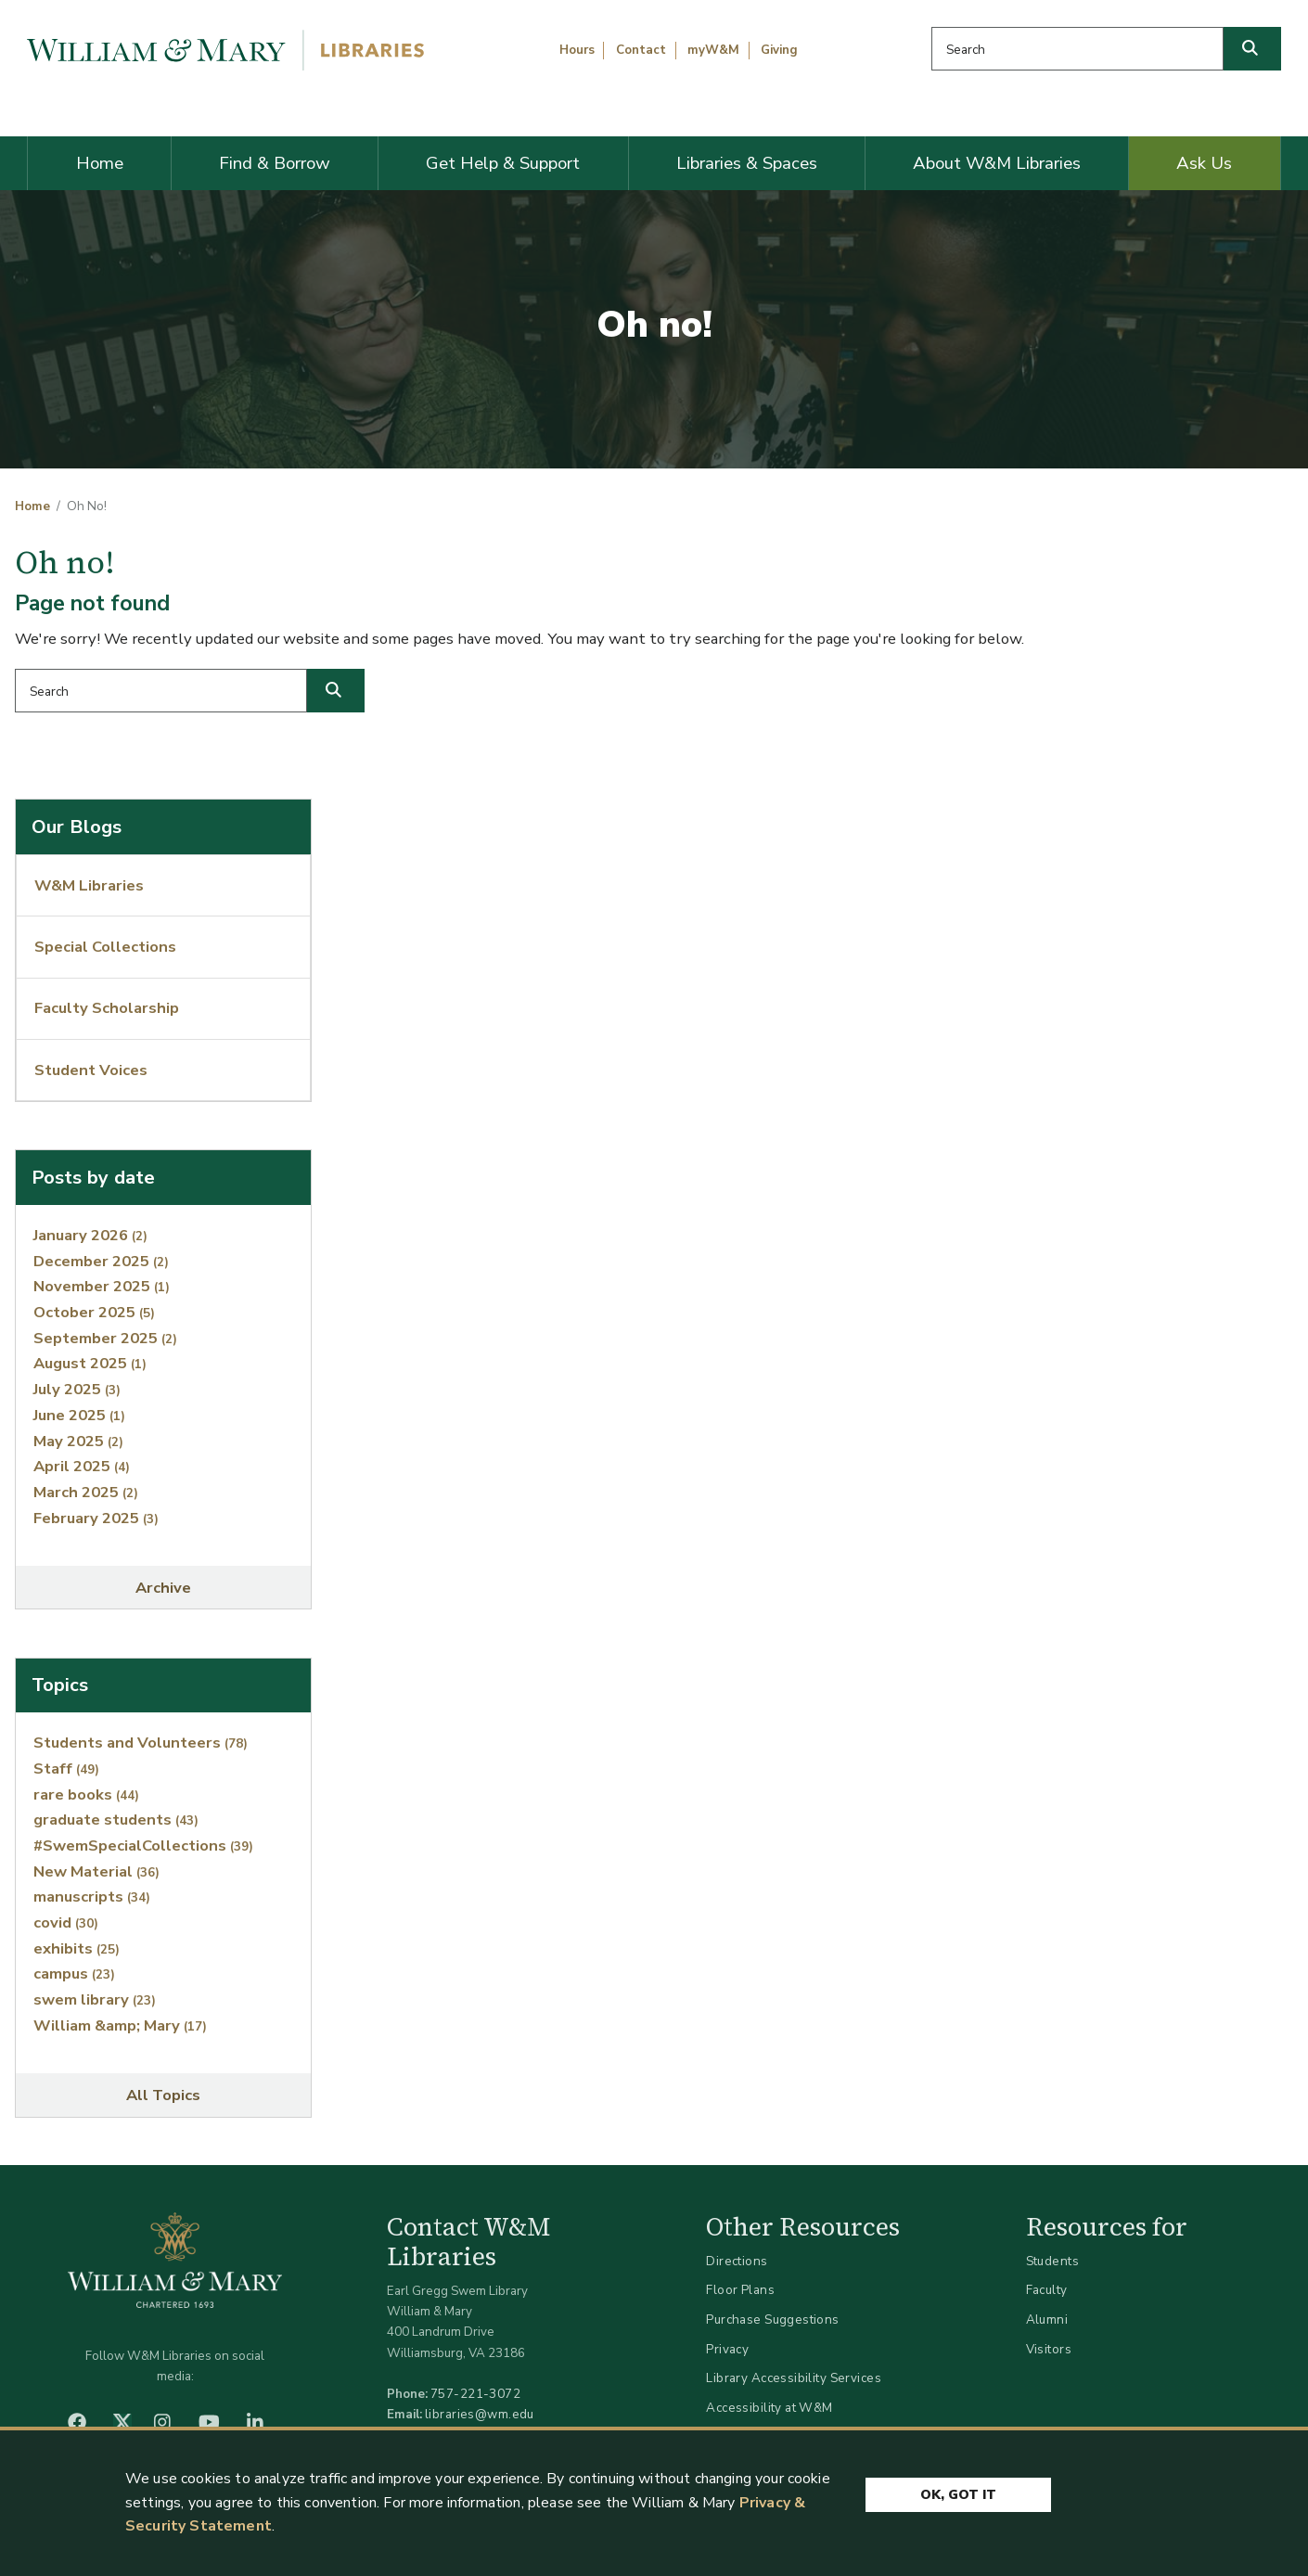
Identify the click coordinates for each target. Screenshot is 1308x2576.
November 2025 (101, 1286)
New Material (96, 1871)
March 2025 (85, 1492)
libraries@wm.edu (479, 2414)
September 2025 (105, 1338)
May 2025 (78, 1441)
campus (74, 1973)
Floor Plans (740, 2290)
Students (1052, 2261)
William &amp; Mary (120, 2025)
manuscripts (91, 1896)
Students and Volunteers (140, 1742)
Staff (66, 1768)
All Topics (163, 2095)
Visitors (1048, 2349)
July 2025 (77, 1389)
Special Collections (105, 946)
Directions (736, 2261)
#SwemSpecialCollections (143, 1845)
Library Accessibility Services (793, 2378)
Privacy (727, 2349)
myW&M (713, 50)
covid (65, 1922)
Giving (779, 50)
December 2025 (101, 1261)
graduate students (116, 1819)
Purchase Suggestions (772, 2319)
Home (99, 163)
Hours (577, 50)
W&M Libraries (89, 885)
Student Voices (90, 1070)
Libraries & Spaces (746, 163)
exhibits (76, 1948)
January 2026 (90, 1235)
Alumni (1047, 2319)
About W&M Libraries (997, 163)
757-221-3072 (475, 2394)
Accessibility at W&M (769, 2407)
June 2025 (79, 1415)
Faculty (1047, 2290)
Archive (163, 1587)
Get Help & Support (503, 163)
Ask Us (1204, 163)
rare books (86, 1794)
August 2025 (90, 1363)
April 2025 (81, 1466)
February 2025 (96, 1518)
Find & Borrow (274, 163)
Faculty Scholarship (106, 1008)
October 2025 (94, 1312)
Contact (641, 50)
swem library (94, 1999)
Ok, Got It (958, 2495)
